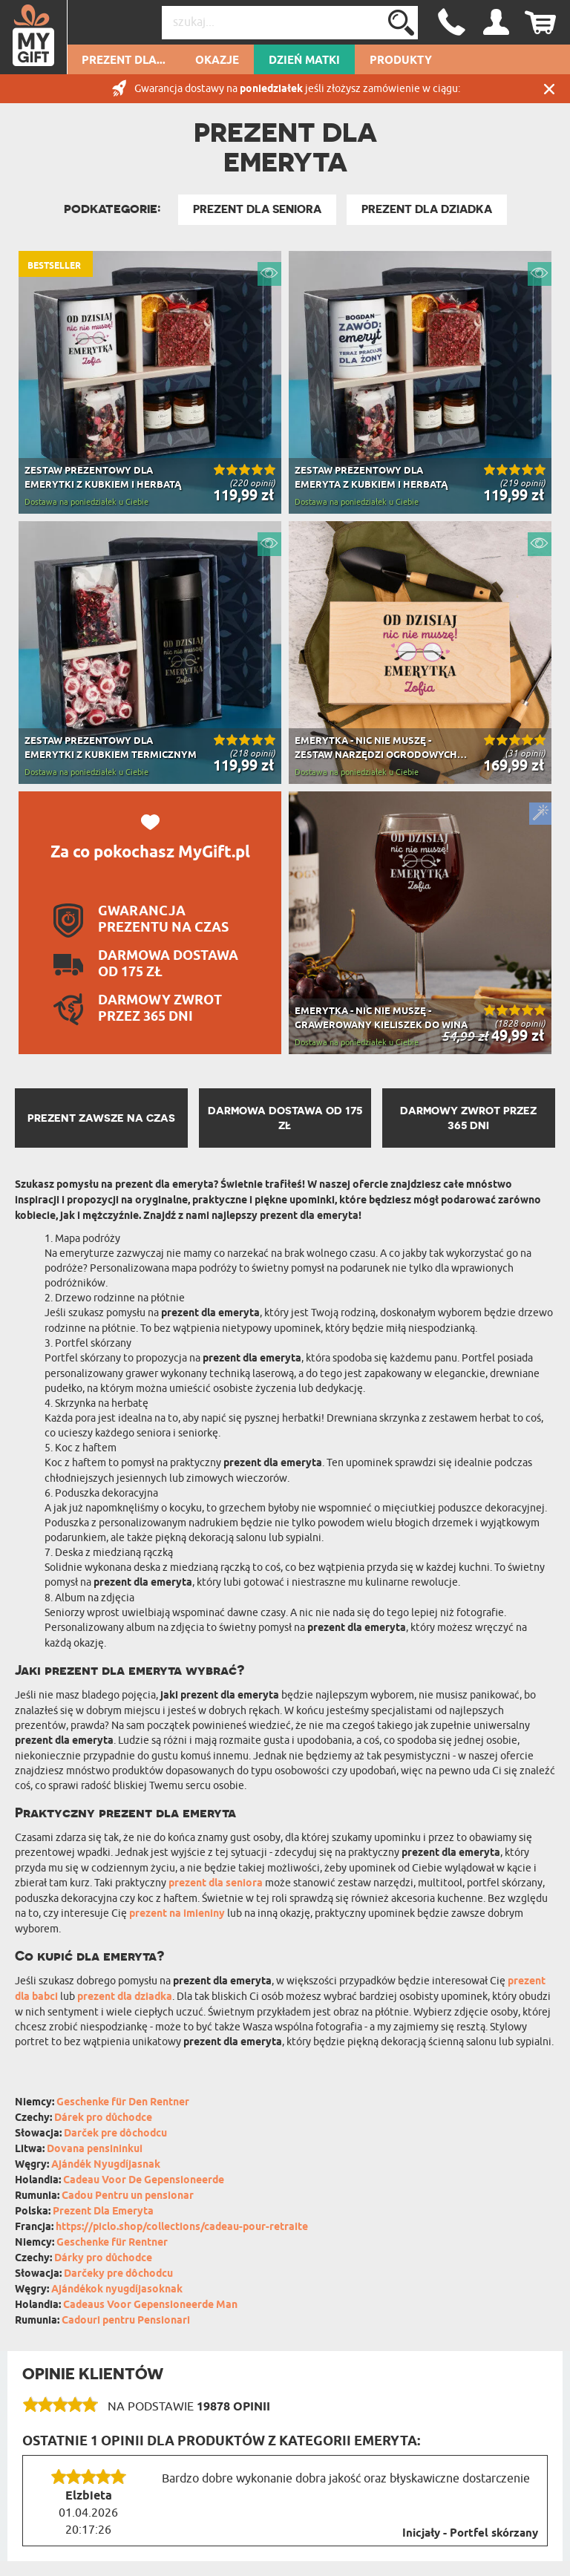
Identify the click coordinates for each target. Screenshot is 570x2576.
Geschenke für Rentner (112, 2243)
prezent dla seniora (215, 1884)
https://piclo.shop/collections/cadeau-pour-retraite (182, 2227)
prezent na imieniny (177, 1914)
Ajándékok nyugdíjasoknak (117, 2290)
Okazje (217, 60)
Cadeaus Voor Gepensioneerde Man (150, 2305)
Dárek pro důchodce (103, 2118)
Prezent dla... (124, 60)
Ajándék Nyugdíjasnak (105, 2165)
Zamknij (549, 88)
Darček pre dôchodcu (115, 2134)
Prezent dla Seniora (257, 209)
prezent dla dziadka (124, 1997)
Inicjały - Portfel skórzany (470, 2533)
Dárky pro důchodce (103, 2259)
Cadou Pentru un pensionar (128, 2196)
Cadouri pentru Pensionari (126, 2321)
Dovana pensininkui (94, 2149)
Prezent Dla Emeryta (103, 2212)
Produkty (401, 60)
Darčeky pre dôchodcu (118, 2274)
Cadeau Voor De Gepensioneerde (143, 2181)
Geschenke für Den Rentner (122, 2103)
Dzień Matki (304, 60)
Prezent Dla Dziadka (426, 209)
